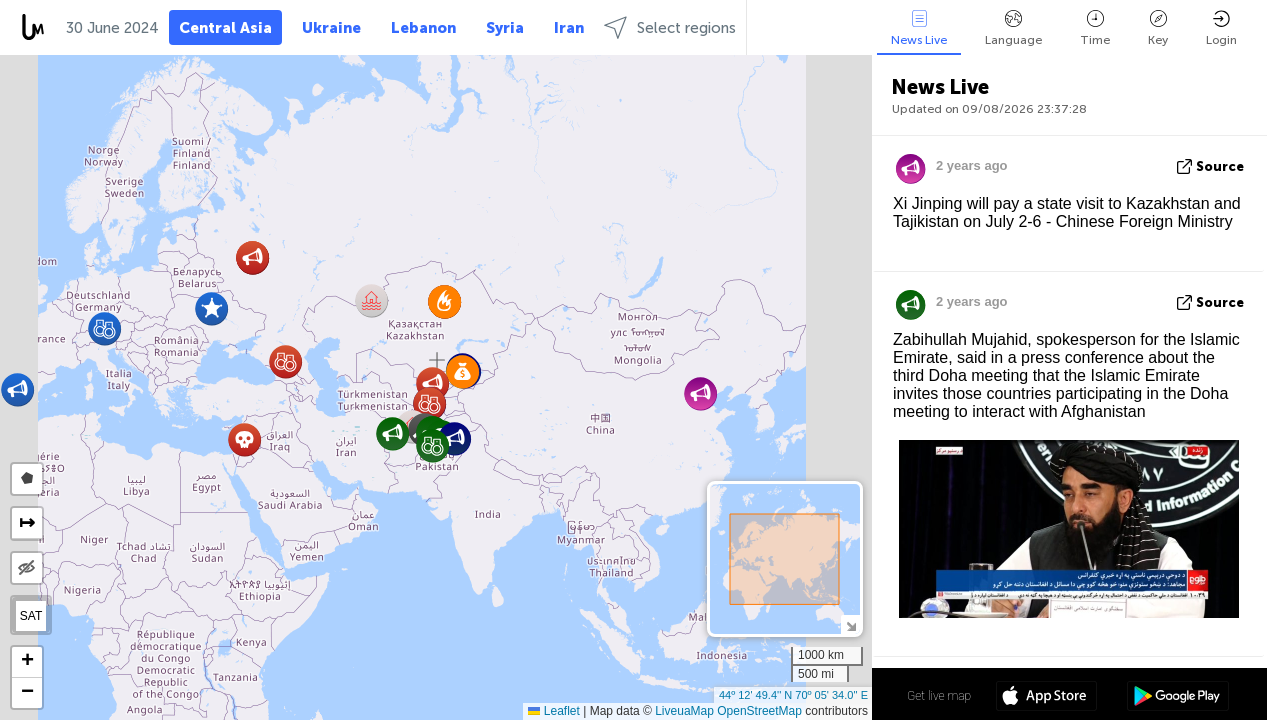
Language (1013, 28)
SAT (31, 616)
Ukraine (331, 28)
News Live (919, 28)
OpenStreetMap (759, 711)
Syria (505, 28)
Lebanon (423, 28)
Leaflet (553, 711)
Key (1158, 28)
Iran (569, 28)
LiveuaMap (684, 711)
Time (1095, 28)
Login (1221, 28)
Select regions (670, 27)
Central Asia (225, 28)
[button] (285, 361)
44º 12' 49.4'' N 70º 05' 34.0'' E (793, 695)
